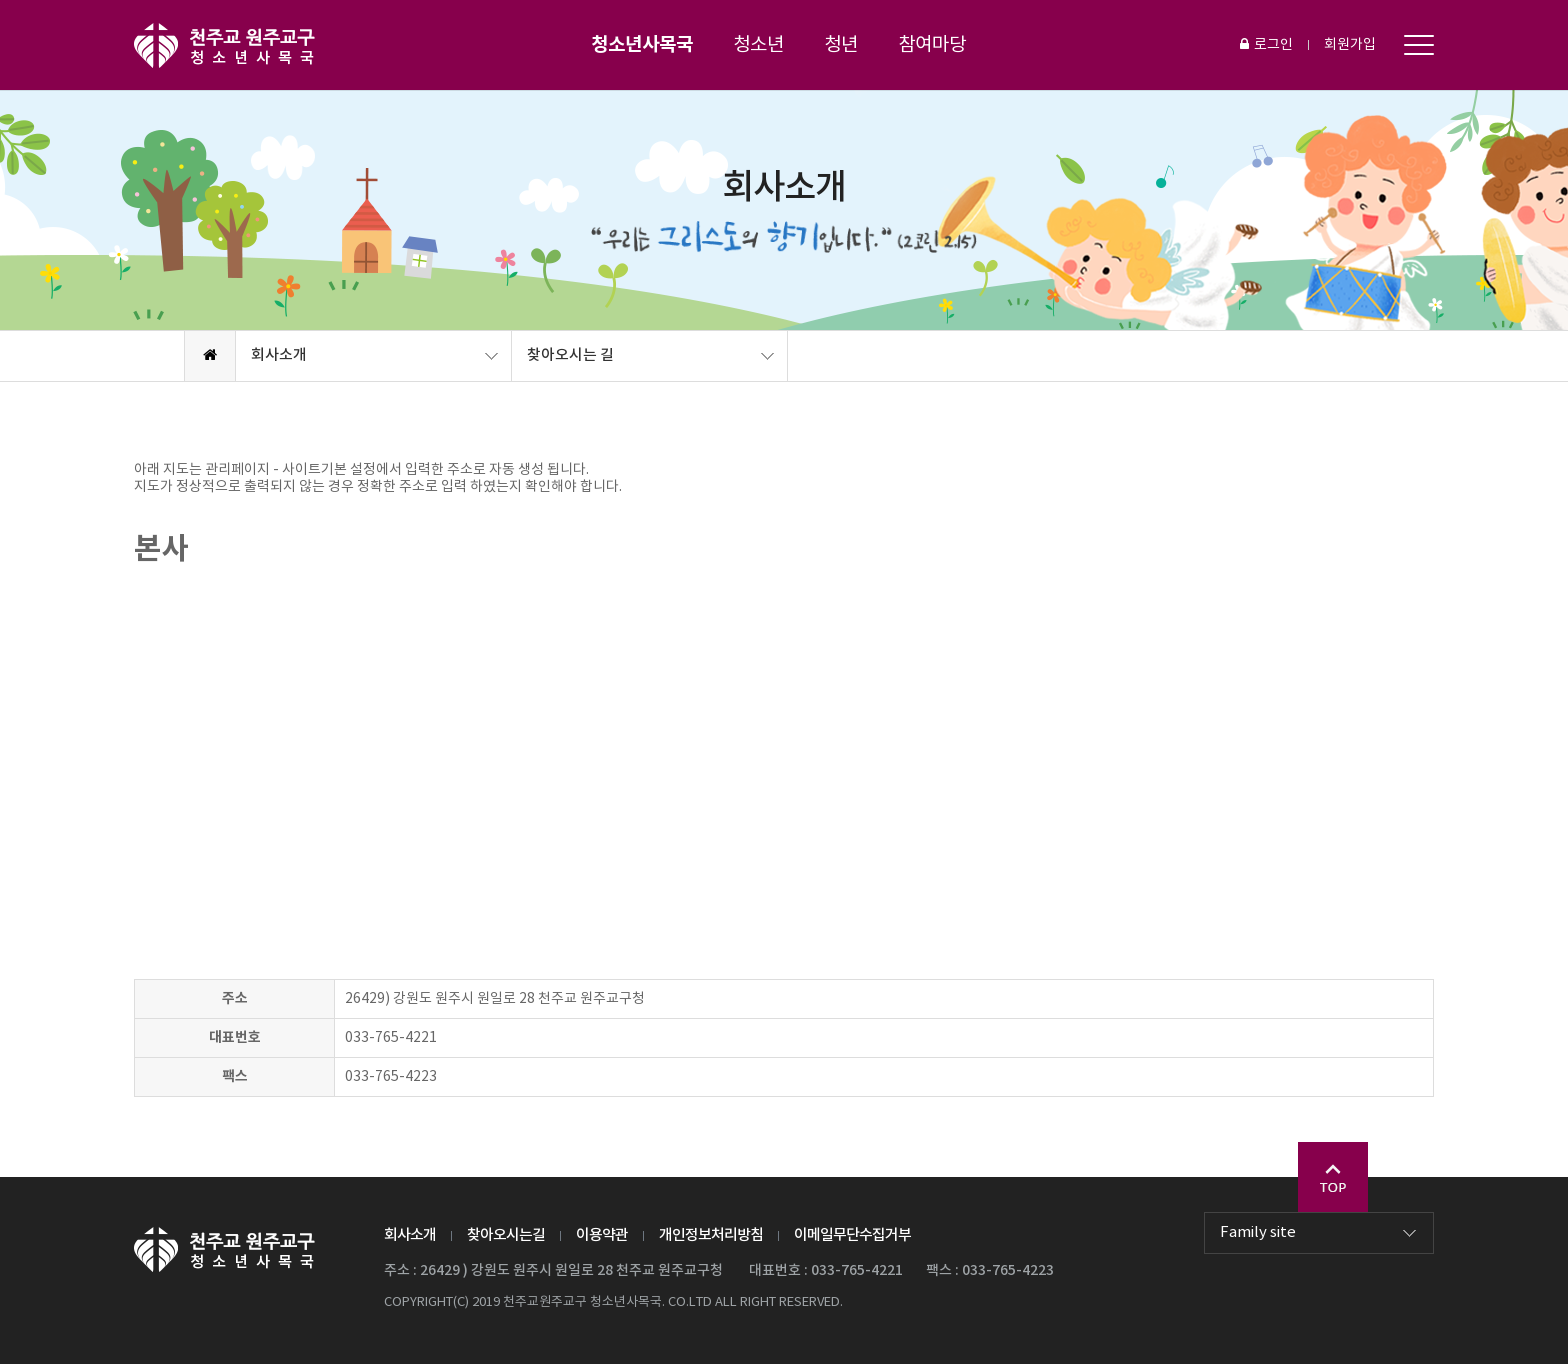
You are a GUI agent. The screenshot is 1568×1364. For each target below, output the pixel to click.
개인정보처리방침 (711, 1235)
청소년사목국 (642, 44)
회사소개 (279, 355)
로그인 (1266, 45)
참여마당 (932, 45)
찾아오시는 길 (570, 355)
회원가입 (1350, 45)
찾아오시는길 (506, 1235)
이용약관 (602, 1235)
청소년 (758, 45)
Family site (1258, 1232)
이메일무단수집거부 (852, 1235)
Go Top (1333, 1177)
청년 (841, 45)
